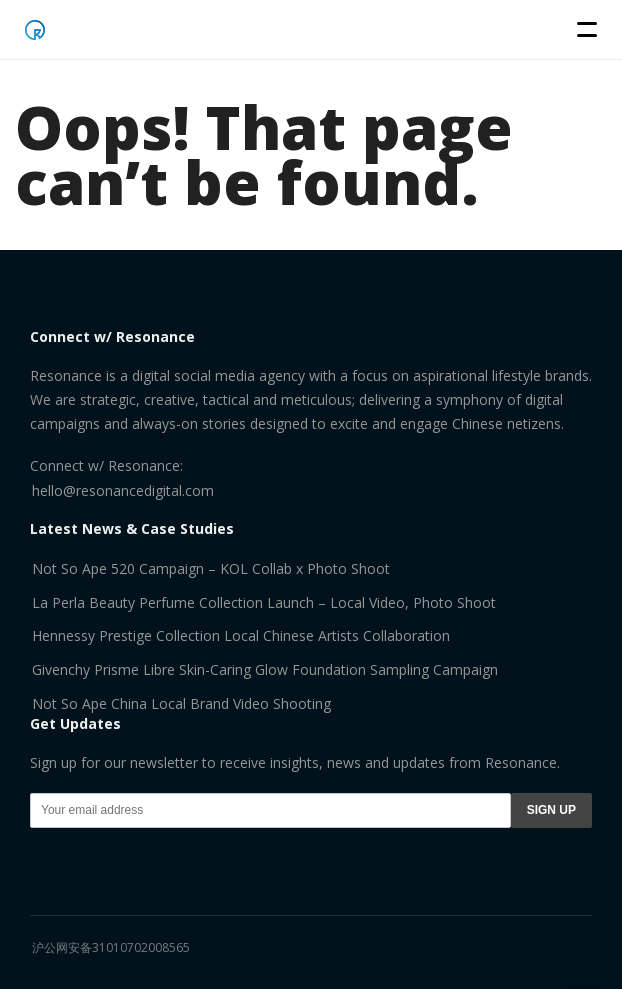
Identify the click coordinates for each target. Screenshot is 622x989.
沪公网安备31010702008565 (111, 947)
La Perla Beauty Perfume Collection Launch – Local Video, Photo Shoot (264, 602)
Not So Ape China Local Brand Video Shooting (181, 703)
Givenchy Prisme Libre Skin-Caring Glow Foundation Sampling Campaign (265, 669)
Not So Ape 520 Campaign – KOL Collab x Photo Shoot (211, 568)
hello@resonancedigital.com (123, 490)
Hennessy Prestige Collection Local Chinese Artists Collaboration (241, 635)
